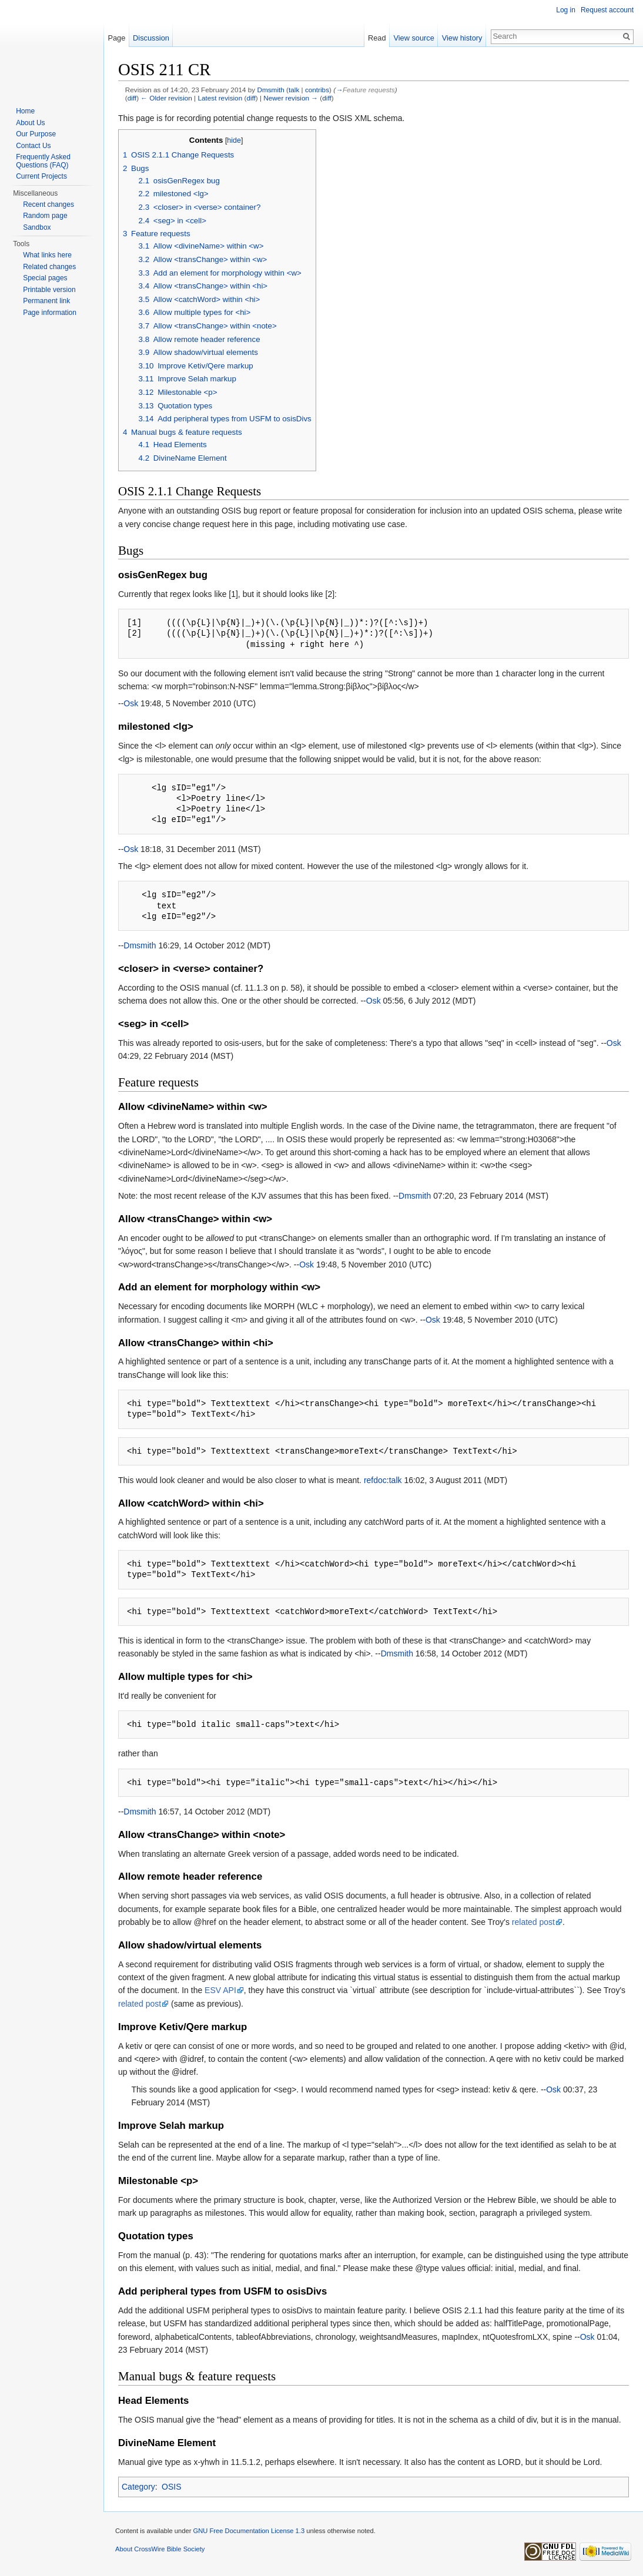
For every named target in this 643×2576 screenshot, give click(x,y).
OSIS (171, 2486)
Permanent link (46, 301)
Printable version (49, 290)
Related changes (49, 267)
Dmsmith (270, 89)
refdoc (375, 1480)
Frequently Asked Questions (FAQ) (43, 161)
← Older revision (166, 98)
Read (377, 37)
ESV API (220, 1990)
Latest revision (219, 98)
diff (132, 98)
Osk (130, 703)
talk (294, 89)
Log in (565, 10)
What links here (47, 255)
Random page (45, 216)
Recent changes (48, 204)
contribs (317, 89)
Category (138, 2486)
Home (25, 111)
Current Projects (41, 176)
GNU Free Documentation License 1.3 (248, 2530)
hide (234, 140)
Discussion (151, 37)
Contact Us (33, 146)
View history (462, 37)
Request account (607, 10)
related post (533, 1922)
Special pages (45, 278)
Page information (49, 312)
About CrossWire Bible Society (160, 2548)
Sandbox (37, 227)
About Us (30, 123)
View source (413, 37)
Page (116, 37)
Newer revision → (290, 98)
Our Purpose (36, 134)
